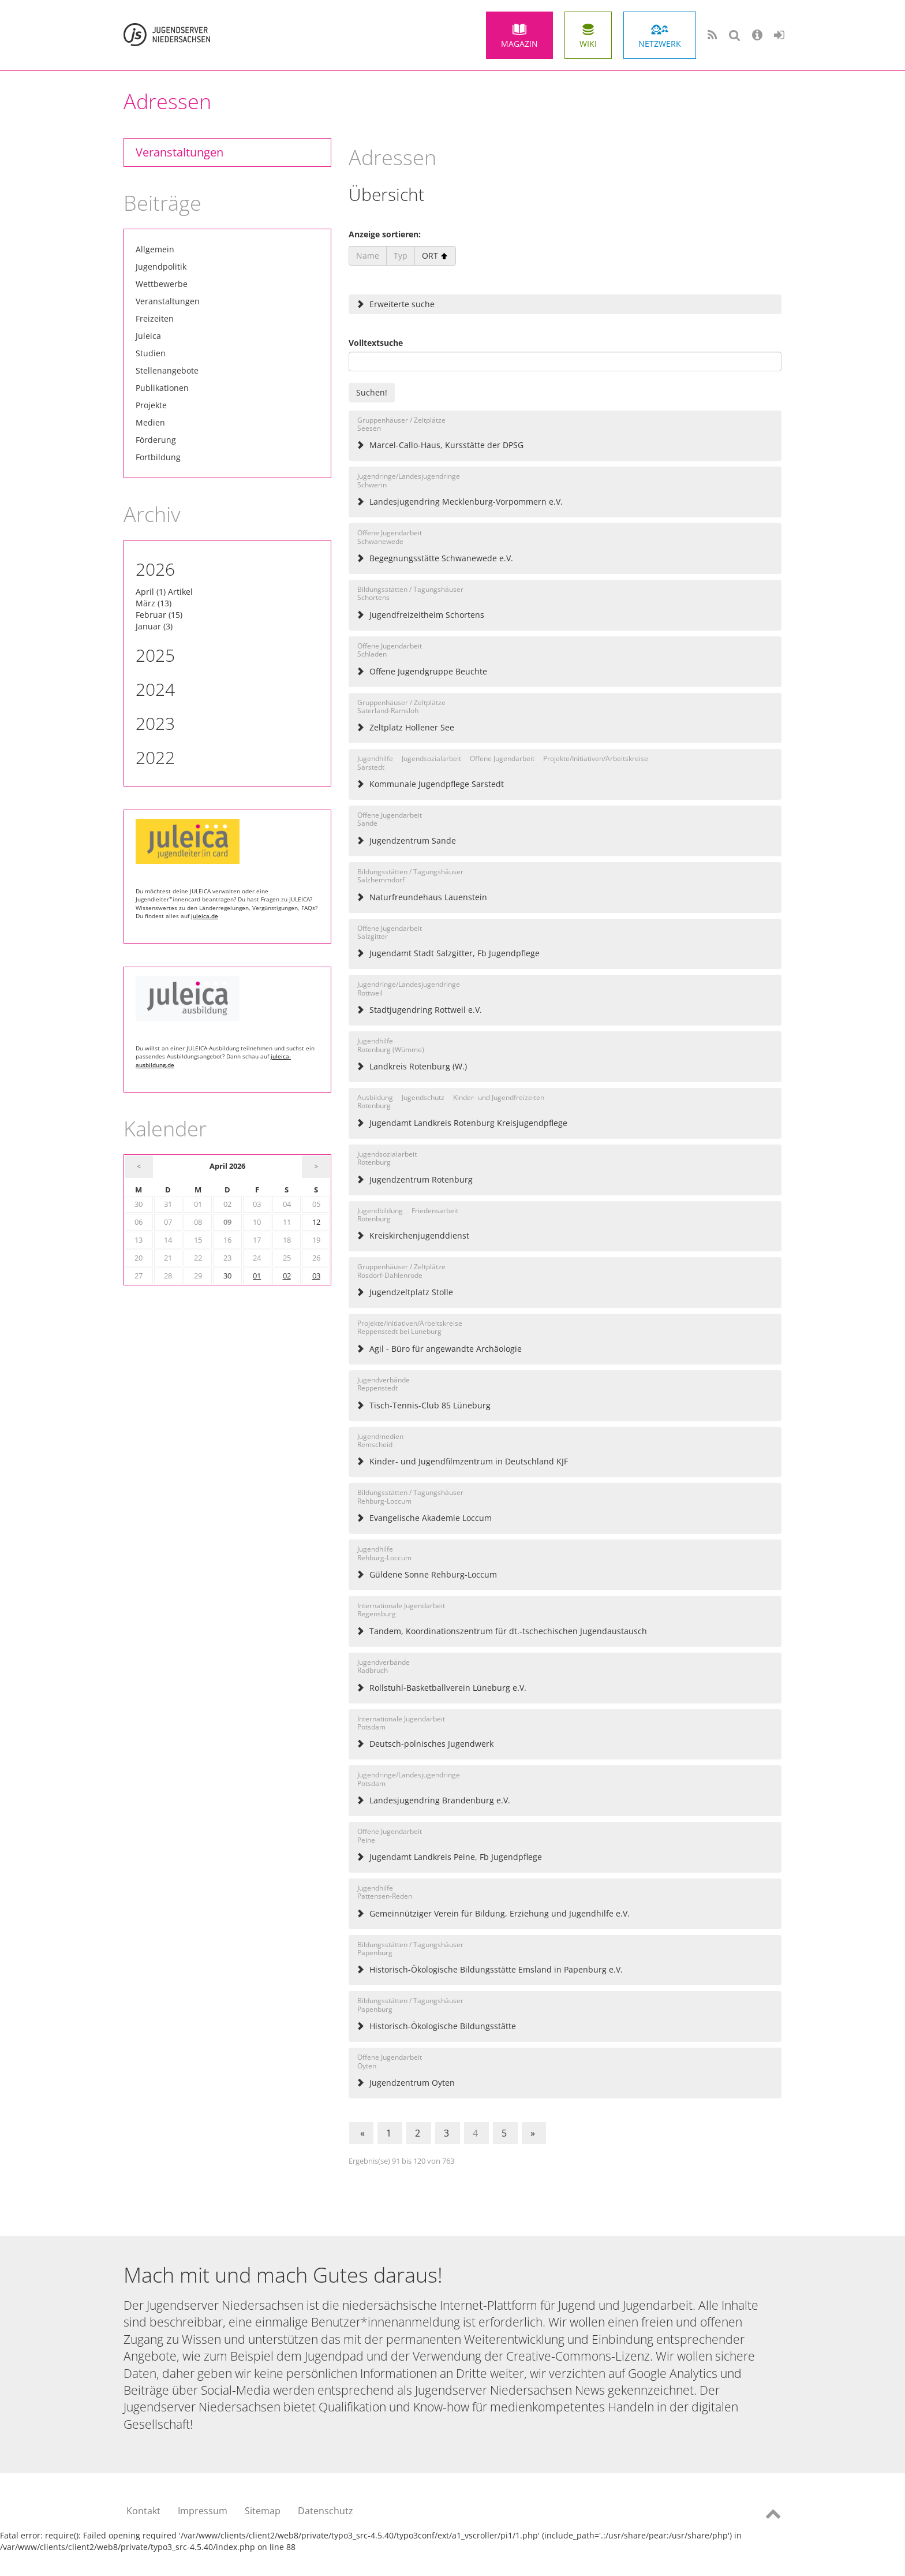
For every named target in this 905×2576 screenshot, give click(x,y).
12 (316, 1222)
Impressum (202, 2510)
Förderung (156, 439)
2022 (155, 757)
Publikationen (162, 387)
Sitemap (263, 2510)
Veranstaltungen (179, 152)
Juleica (148, 335)
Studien (151, 353)
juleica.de (204, 916)
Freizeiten (155, 318)
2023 (155, 723)
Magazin (519, 43)
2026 (155, 569)
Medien (150, 422)
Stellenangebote (167, 370)
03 (316, 1276)
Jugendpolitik (161, 266)
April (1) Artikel (164, 591)
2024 (155, 689)
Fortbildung (158, 457)
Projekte (151, 405)
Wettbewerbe (162, 283)
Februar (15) (159, 614)
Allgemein (155, 249)
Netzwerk (659, 43)
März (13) (153, 603)
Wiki (588, 43)
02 (287, 1276)
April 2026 (227, 1166)
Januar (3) (154, 626)
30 (227, 1276)
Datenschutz (325, 2510)
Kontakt (143, 2510)
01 (257, 1276)
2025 (155, 655)
